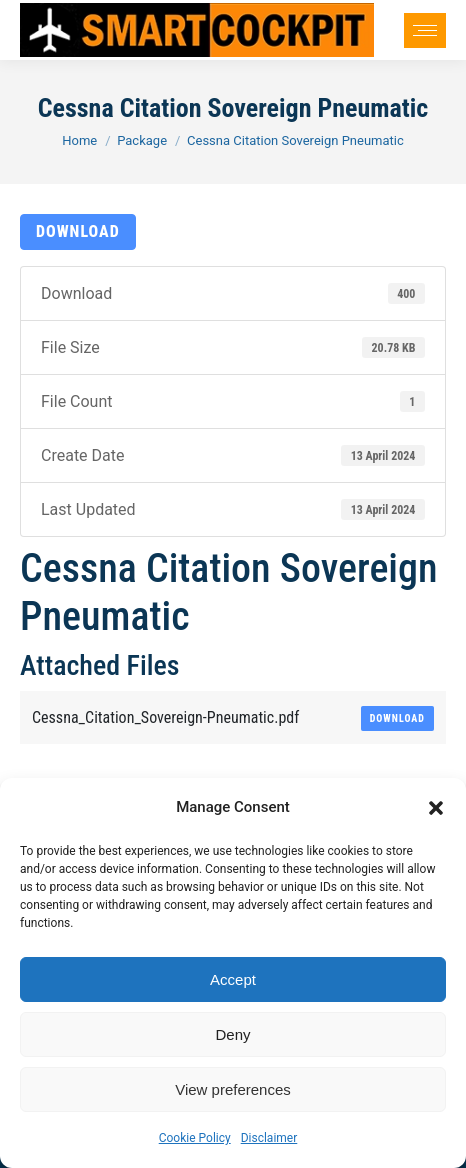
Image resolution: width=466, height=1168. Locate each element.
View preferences (233, 1089)
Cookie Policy (195, 1138)
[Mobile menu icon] (425, 30)
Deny (232, 1034)
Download (78, 231)
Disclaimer (269, 1138)
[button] (436, 808)
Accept (233, 979)
